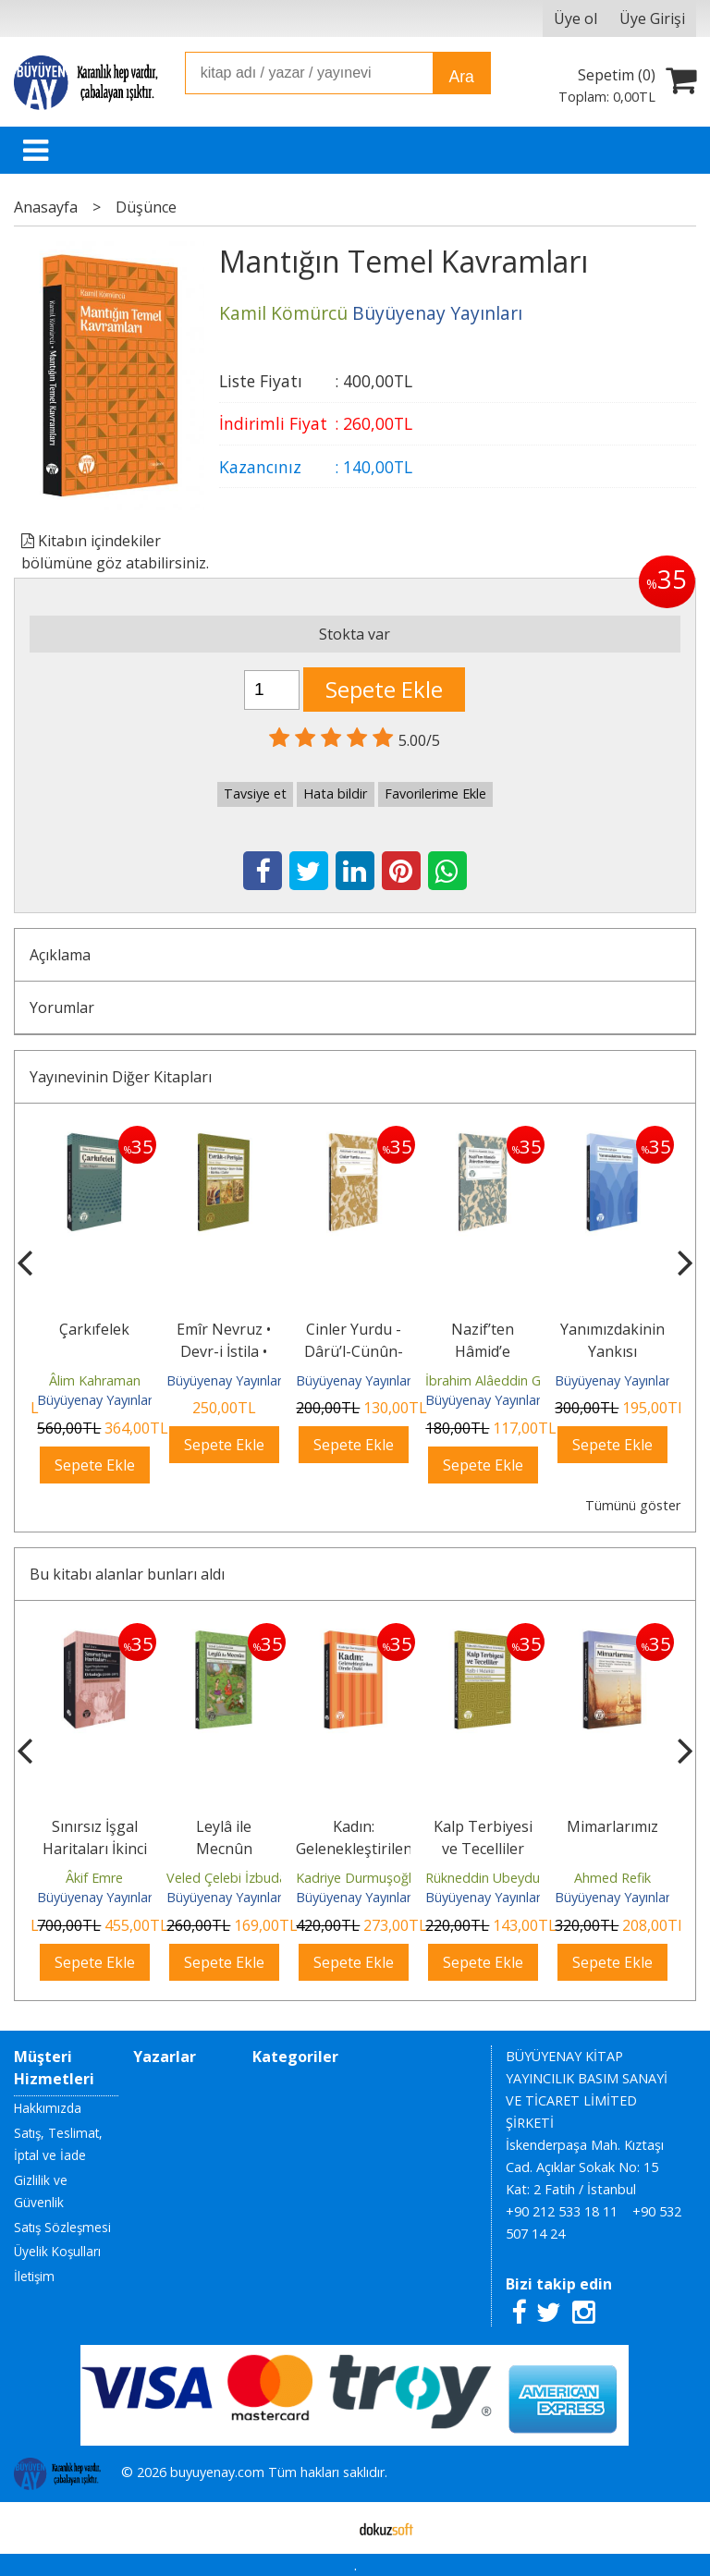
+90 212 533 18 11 (562, 2211)
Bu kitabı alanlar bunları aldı (127, 1574)
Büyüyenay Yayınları (96, 1400)
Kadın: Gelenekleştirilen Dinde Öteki (354, 1848)
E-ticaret (326, 2528)
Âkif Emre (94, 1877)
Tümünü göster (632, 1505)
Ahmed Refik (612, 1877)
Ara (460, 76)
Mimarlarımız (612, 1826)
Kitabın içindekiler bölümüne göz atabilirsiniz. (115, 552)
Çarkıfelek (94, 1329)
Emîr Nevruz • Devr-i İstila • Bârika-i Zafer (224, 1351)
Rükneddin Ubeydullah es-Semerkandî (539, 1877)
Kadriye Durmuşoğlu (357, 1877)
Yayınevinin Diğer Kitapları (121, 1077)
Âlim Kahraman (95, 1380)
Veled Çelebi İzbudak (229, 1877)
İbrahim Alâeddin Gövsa (497, 1380)
